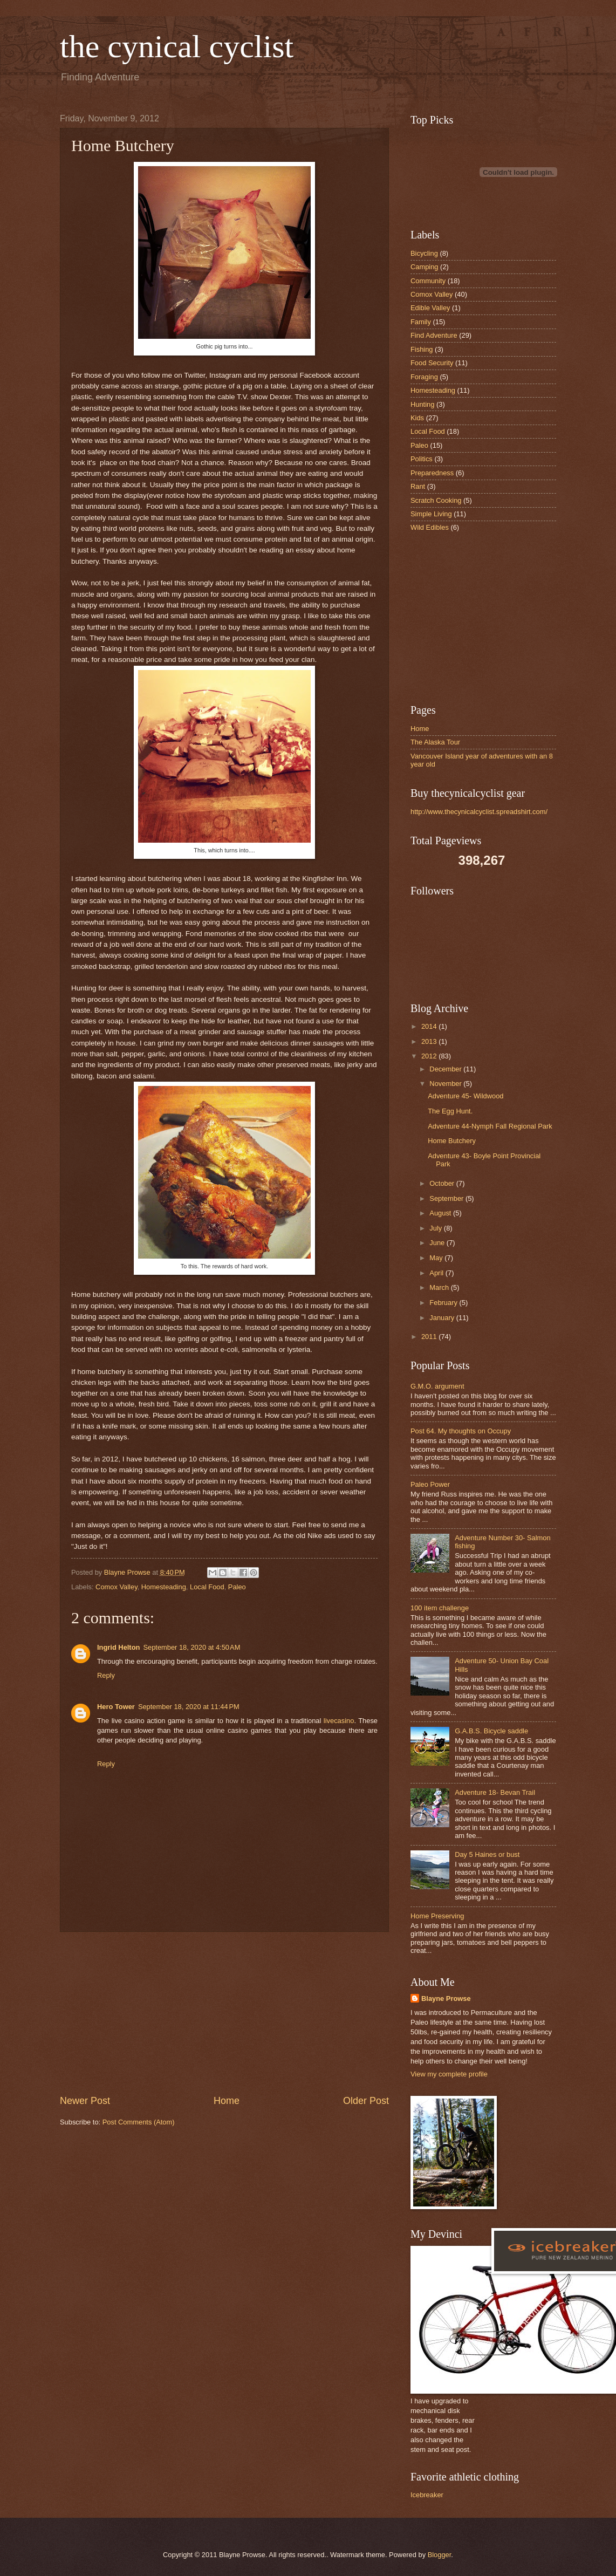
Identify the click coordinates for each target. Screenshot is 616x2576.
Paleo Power (430, 1484)
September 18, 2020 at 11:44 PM (188, 1707)
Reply (106, 1675)
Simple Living (431, 514)
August (441, 1213)
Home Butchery (452, 1141)
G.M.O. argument (437, 1386)
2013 (430, 1041)
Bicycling (424, 253)
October (442, 1183)
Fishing (421, 349)
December (446, 1069)
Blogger (439, 2555)
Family (420, 322)
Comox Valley (116, 1587)
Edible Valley (430, 308)
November (446, 1083)
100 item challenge (439, 1608)
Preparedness (432, 473)
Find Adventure (433, 335)
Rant (417, 486)
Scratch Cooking (435, 500)
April (437, 1273)
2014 (430, 1026)
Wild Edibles (429, 527)
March (439, 1287)
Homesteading (163, 1587)
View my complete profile (449, 2074)
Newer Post (85, 2100)
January (442, 1318)
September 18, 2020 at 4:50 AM (191, 1647)
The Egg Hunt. (450, 1111)
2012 (430, 1056)
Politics (421, 459)
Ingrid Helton (118, 1647)
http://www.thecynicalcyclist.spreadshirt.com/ (478, 812)
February (444, 1303)
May (436, 1258)
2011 (430, 1337)
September (447, 1198)
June (438, 1243)
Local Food (207, 1587)
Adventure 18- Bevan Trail (495, 1792)
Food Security (431, 363)
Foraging (424, 377)
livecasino (339, 1721)
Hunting (422, 404)
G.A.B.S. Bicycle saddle (491, 1731)
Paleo (237, 1587)
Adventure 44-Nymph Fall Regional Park (490, 1126)
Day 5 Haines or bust (487, 1854)
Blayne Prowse (446, 1998)
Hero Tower (116, 1707)
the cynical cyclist (176, 46)
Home (226, 2100)
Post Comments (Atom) (138, 2122)
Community (428, 281)
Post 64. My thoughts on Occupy (460, 1431)
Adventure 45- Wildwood (465, 1096)
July (436, 1228)
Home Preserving (437, 1916)
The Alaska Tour (435, 742)
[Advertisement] (224, 2012)
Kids (417, 418)
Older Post (366, 2100)
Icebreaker (426, 2495)
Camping (424, 267)
